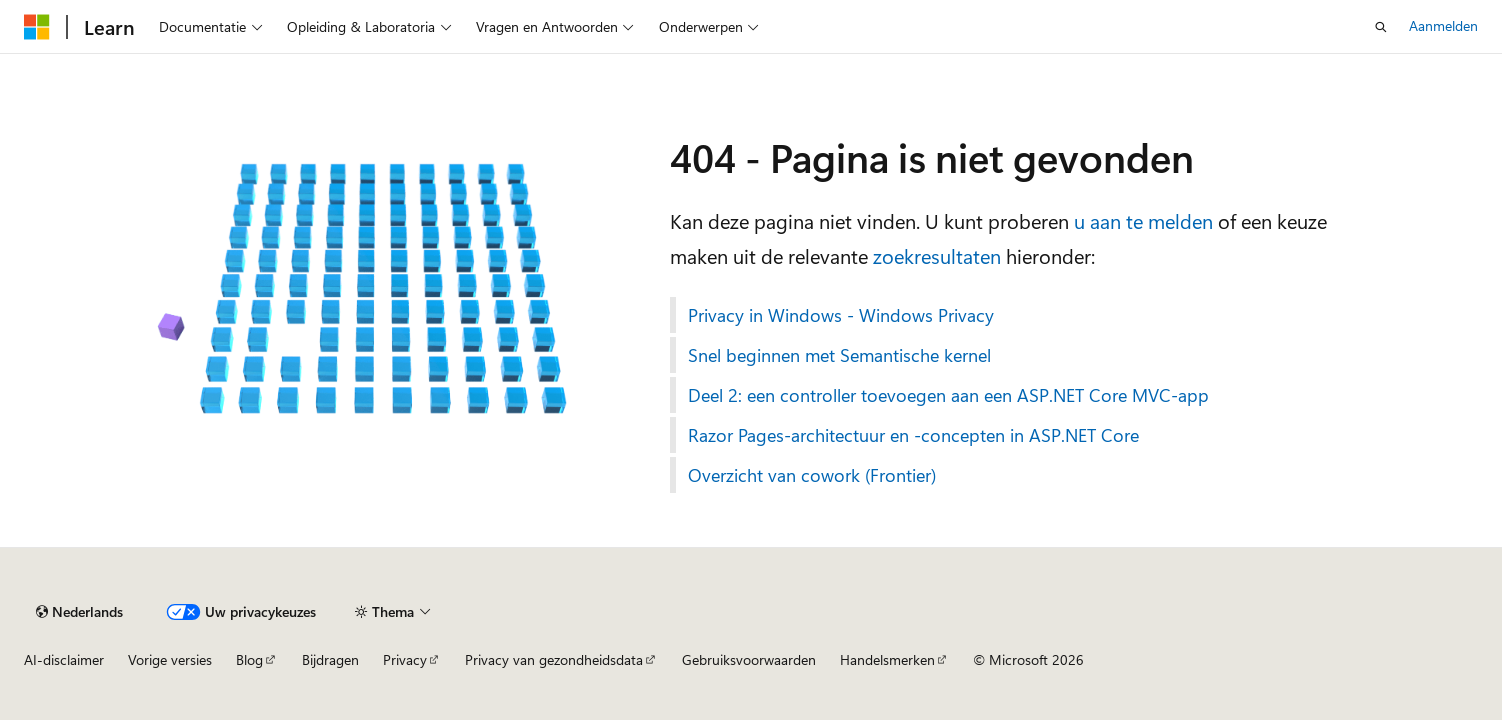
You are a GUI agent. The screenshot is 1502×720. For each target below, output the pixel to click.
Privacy (405, 659)
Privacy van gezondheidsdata (554, 659)
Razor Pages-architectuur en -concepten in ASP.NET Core (913, 435)
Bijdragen (330, 659)
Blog (249, 659)
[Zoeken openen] (1381, 27)
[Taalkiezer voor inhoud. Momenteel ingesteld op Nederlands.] (79, 612)
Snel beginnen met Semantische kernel (839, 355)
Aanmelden (1443, 25)
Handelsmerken (887, 659)
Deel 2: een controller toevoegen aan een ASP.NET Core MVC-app (948, 395)
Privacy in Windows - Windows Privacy (841, 315)
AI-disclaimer (64, 659)
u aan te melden (1143, 220)
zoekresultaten (937, 255)
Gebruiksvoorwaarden (749, 659)
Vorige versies (170, 659)
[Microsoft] (37, 27)
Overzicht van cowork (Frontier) (812, 475)
